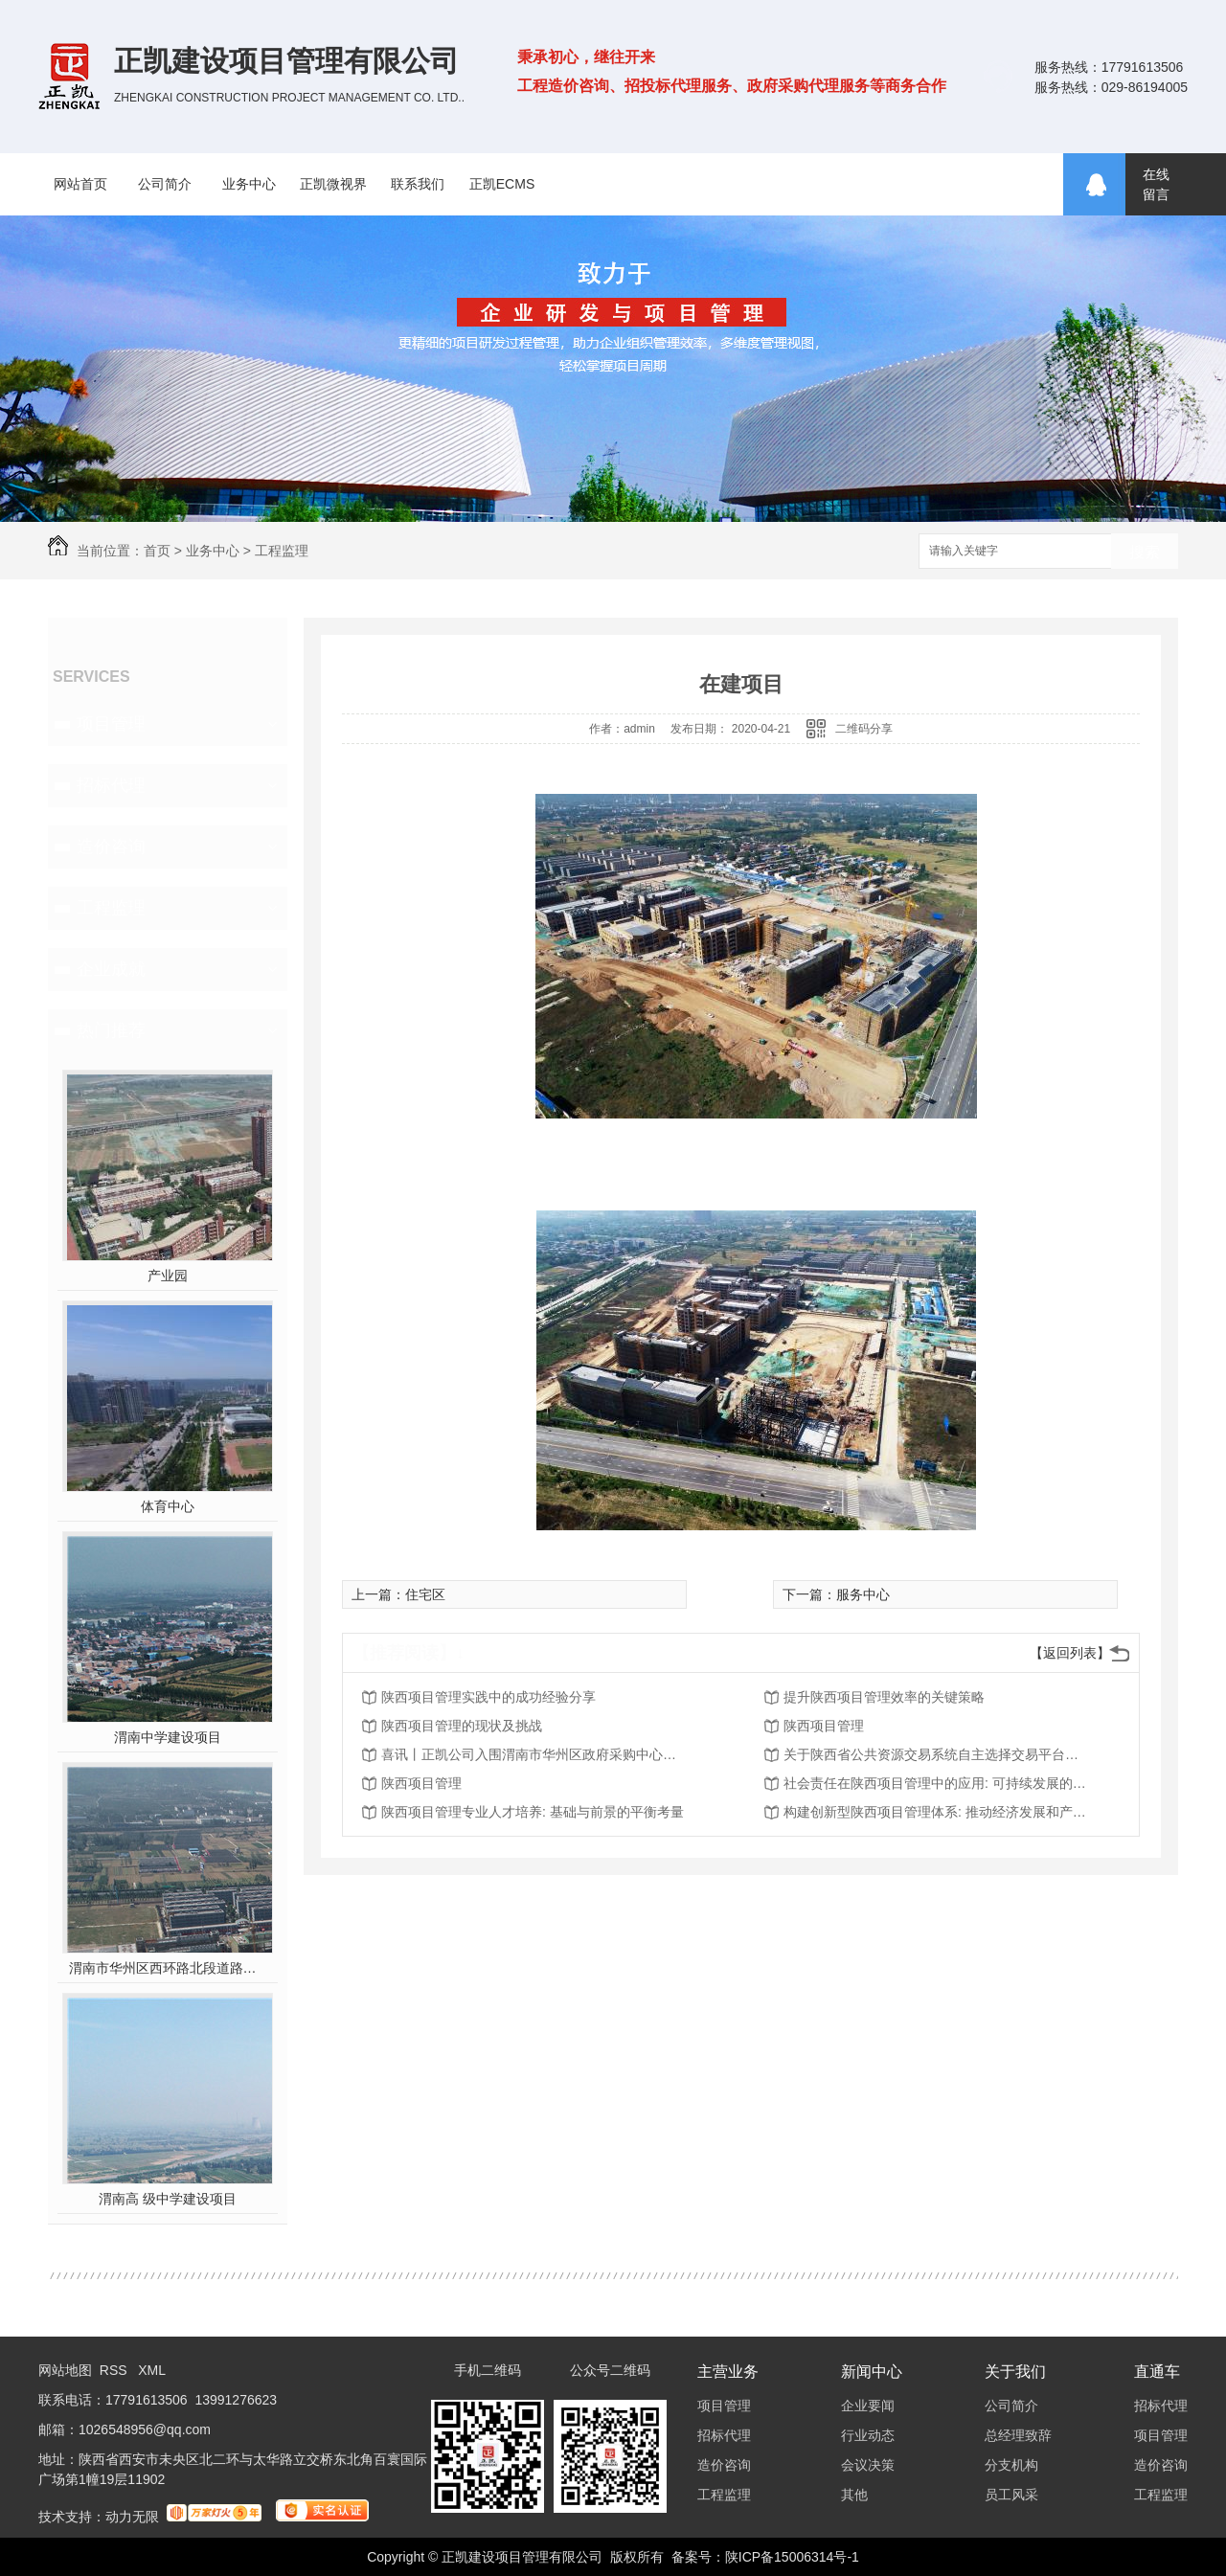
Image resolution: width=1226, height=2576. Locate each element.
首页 (157, 550)
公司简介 (165, 184)
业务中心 (249, 184)
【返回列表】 (1070, 1653)
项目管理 (111, 724)
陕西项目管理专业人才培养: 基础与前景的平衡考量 (532, 1811)
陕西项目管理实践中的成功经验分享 (488, 1697)
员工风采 (1011, 2494)
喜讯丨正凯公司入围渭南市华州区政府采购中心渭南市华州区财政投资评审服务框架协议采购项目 (534, 1754)
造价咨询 (111, 846)
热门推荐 (111, 1030)
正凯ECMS (501, 184)
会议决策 (868, 2465)
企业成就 (111, 969)
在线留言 (1156, 184)
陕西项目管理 (823, 1725)
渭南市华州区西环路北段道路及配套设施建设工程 (168, 1968)
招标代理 (111, 785)
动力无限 (132, 2516)
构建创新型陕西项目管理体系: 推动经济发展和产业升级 (936, 1811)
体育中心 (167, 1506)
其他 (854, 2494)
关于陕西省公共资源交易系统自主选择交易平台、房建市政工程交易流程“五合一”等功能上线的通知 (936, 1754)
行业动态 (868, 2435)
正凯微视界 (333, 184)
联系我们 (417, 184)
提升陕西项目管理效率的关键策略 (884, 1697)
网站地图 (65, 2370)
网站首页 (80, 184)
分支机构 (1011, 2465)
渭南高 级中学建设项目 (168, 2198)
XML (152, 2370)
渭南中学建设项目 (167, 1737)
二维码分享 (864, 728)
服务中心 (863, 1594)
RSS (115, 2370)
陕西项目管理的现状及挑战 (461, 1725)
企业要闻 (868, 2405)
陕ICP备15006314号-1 (792, 2557)
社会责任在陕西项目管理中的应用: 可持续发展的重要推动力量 (936, 1783)
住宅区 (425, 1594)
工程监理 (281, 550)
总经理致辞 (1018, 2435)
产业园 (168, 1275)
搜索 (1144, 552)
